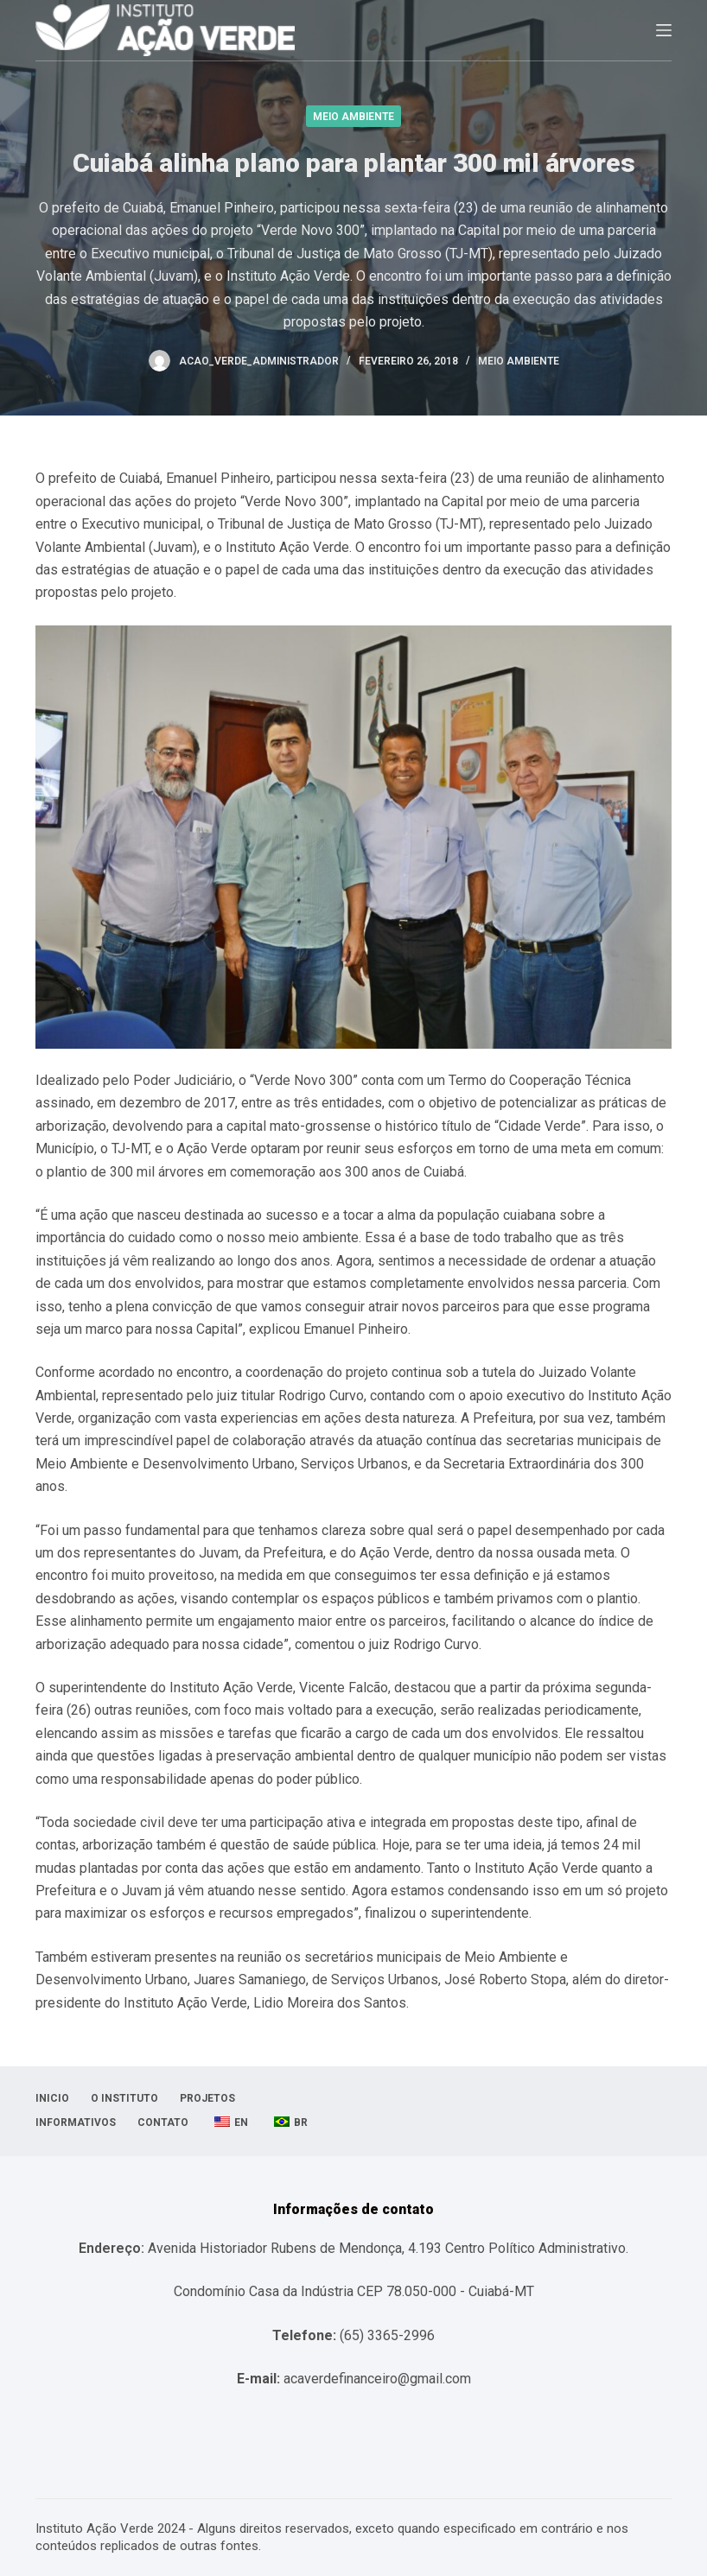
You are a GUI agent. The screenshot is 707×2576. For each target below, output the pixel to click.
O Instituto (124, 2098)
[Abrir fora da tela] (664, 30)
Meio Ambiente (353, 117)
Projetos (207, 2098)
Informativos (75, 2122)
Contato (162, 2122)
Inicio (52, 2098)
